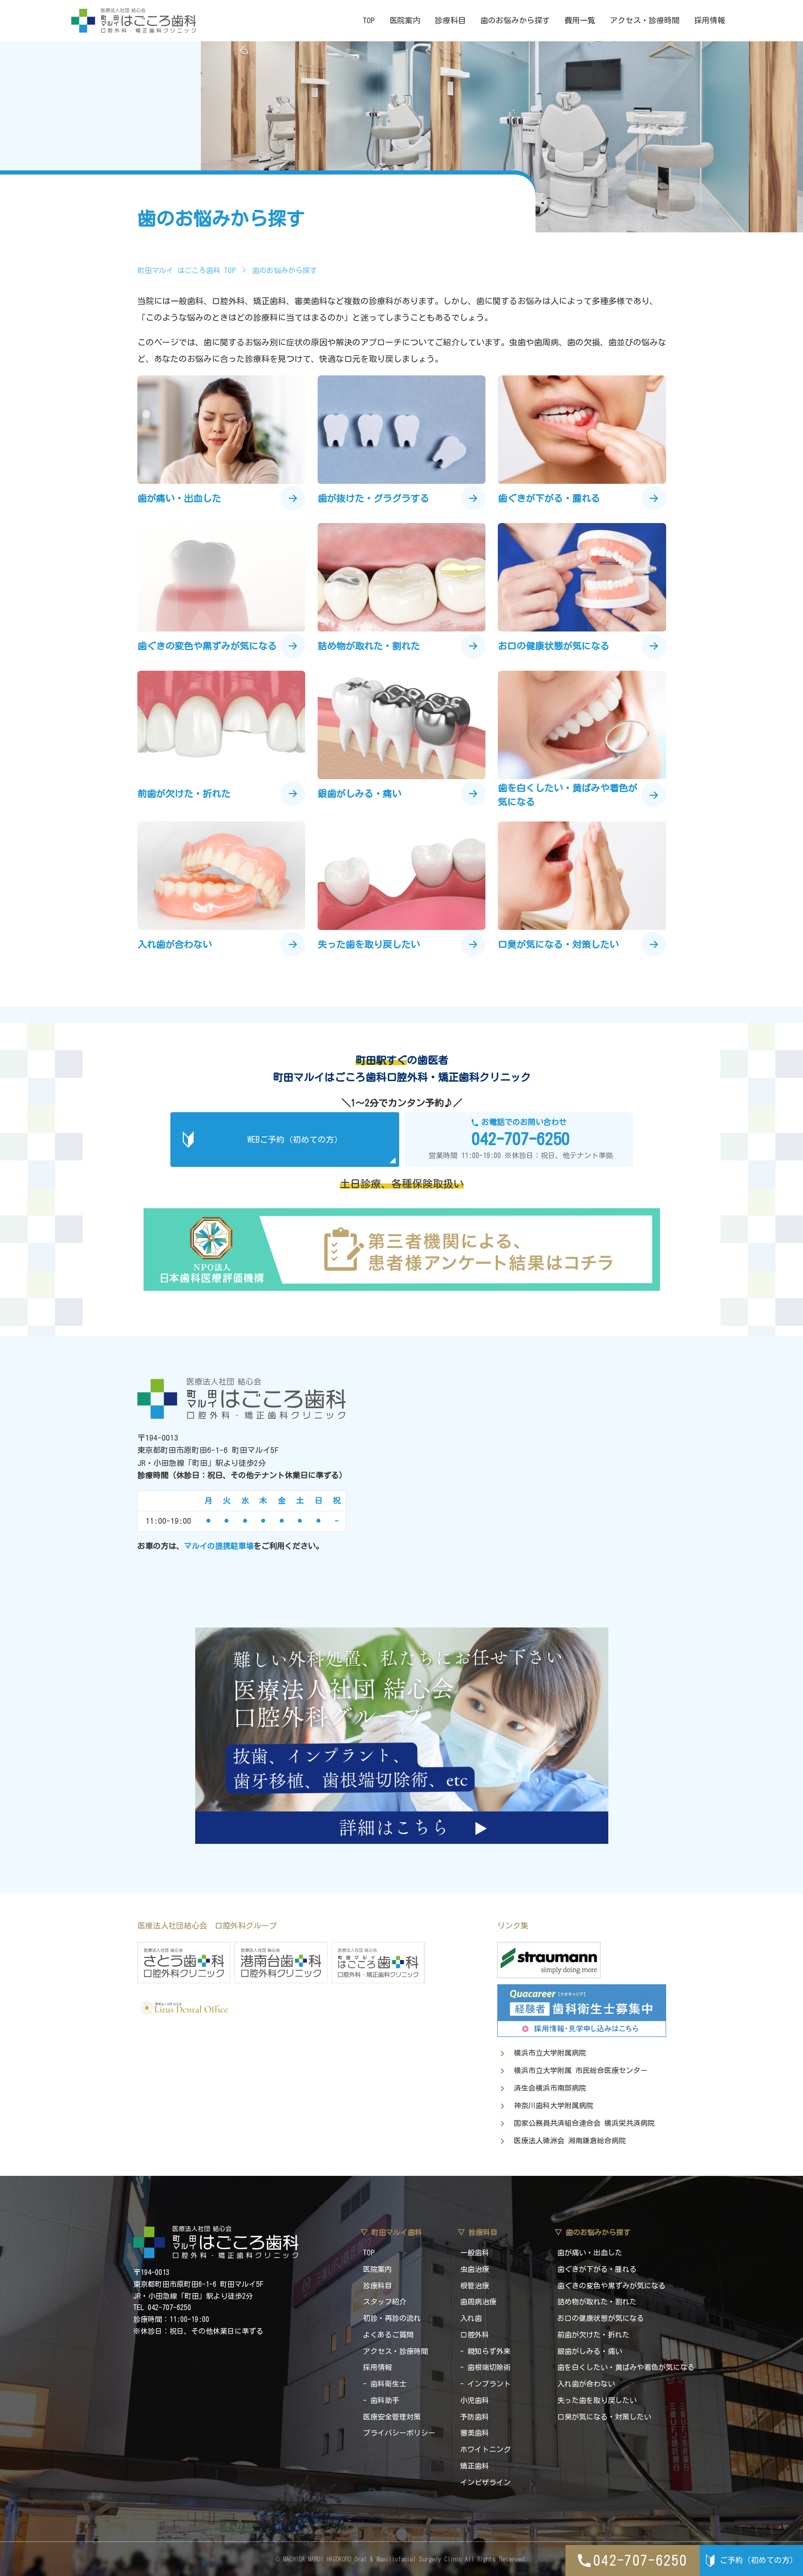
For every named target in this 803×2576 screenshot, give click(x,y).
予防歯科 (474, 2417)
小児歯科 (474, 2400)
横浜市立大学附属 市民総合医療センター (581, 2070)
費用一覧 (579, 20)
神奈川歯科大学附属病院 (553, 2105)
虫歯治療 (474, 2269)
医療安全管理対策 (392, 2417)
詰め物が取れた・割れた (597, 2301)
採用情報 (709, 20)
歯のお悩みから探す (515, 20)
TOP (369, 20)
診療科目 (450, 20)
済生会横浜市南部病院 (550, 2088)
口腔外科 (474, 2334)
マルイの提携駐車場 (219, 1546)
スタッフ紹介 (384, 2301)
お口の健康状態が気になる (600, 2318)
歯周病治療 (478, 2301)
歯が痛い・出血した (589, 2252)
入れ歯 (471, 2318)
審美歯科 (474, 2433)
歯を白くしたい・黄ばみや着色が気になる (626, 2367)
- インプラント (485, 2384)
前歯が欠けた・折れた (593, 2334)
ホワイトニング (485, 2449)
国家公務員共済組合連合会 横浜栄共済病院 (584, 2123)
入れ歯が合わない (586, 2384)
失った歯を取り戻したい (597, 2400)
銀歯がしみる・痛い (589, 2351)
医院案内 (404, 20)
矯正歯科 (474, 2466)
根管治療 (474, 2285)
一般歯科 (474, 2252)
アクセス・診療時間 (645, 20)
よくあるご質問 (388, 2334)
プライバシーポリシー (399, 2433)
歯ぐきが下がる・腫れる (597, 2269)
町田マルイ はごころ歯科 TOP (186, 270)
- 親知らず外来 (485, 2351)
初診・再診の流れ (392, 2318)
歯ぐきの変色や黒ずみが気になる (611, 2285)
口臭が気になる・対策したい (604, 2417)
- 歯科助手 (381, 2400)
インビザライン (485, 2482)
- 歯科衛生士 (384, 2384)
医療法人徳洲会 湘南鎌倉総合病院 (570, 2140)
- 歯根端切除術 (485, 2367)
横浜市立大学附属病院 (550, 2053)
